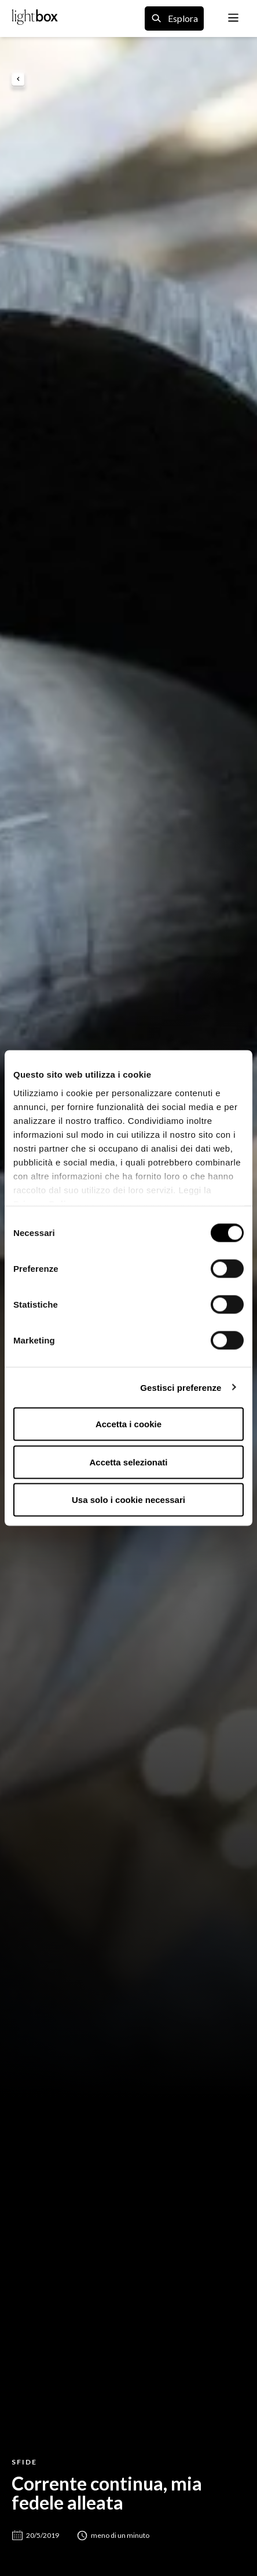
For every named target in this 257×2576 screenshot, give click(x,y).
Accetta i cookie (128, 1424)
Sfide (24, 2462)
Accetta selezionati (128, 1462)
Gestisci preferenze (180, 1387)
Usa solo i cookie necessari (128, 1500)
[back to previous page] (18, 79)
